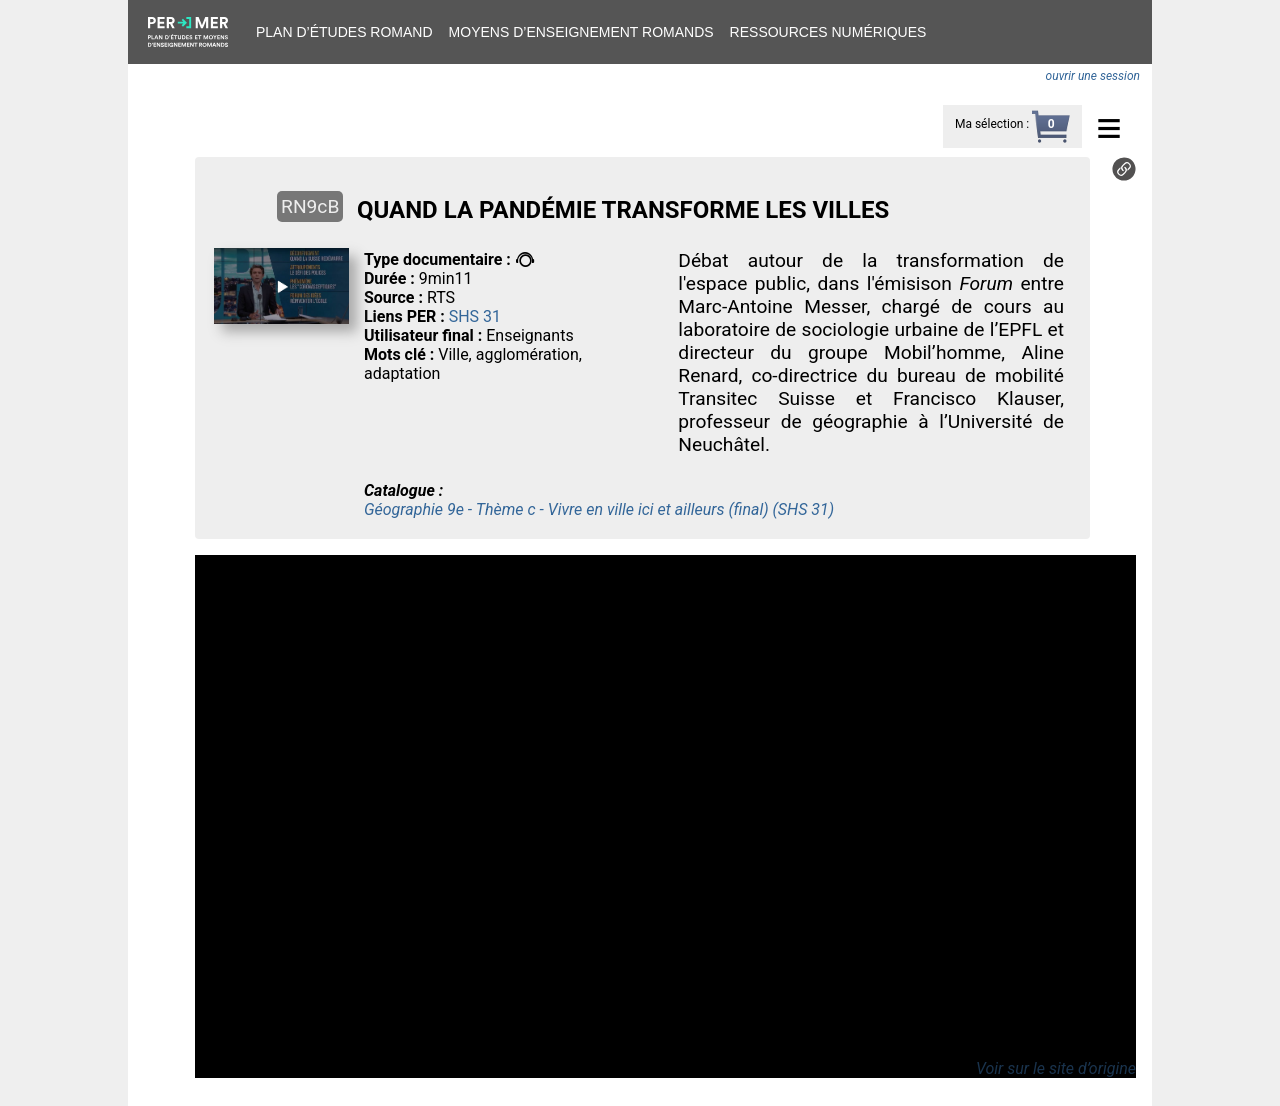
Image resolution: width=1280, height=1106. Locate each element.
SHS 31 (475, 316)
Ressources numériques (828, 32)
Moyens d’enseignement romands (581, 32)
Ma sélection (989, 124)
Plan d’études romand (344, 32)
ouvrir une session (1093, 76)
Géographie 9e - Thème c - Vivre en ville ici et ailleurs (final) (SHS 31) (599, 509)
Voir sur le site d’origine (1056, 1068)
